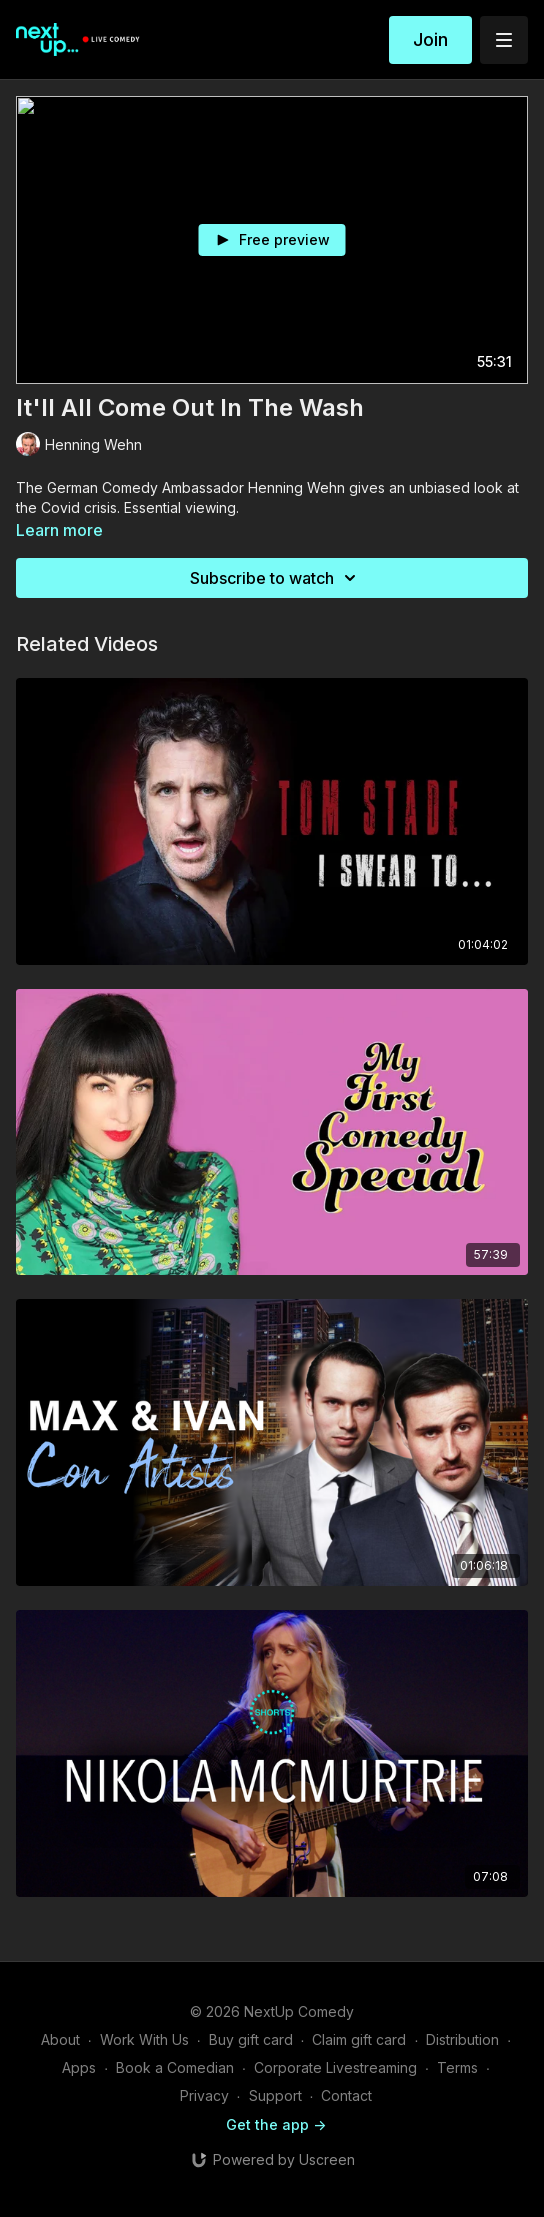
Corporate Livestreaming (335, 2067)
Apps (79, 2067)
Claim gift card (359, 2039)
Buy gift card (251, 2039)
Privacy (204, 2095)
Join (430, 39)
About (60, 2039)
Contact (346, 2095)
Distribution (462, 2039)
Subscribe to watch (276, 578)
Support (275, 2095)
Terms (457, 2067)
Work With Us (144, 2039)
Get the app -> (276, 2124)
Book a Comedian (175, 2067)
